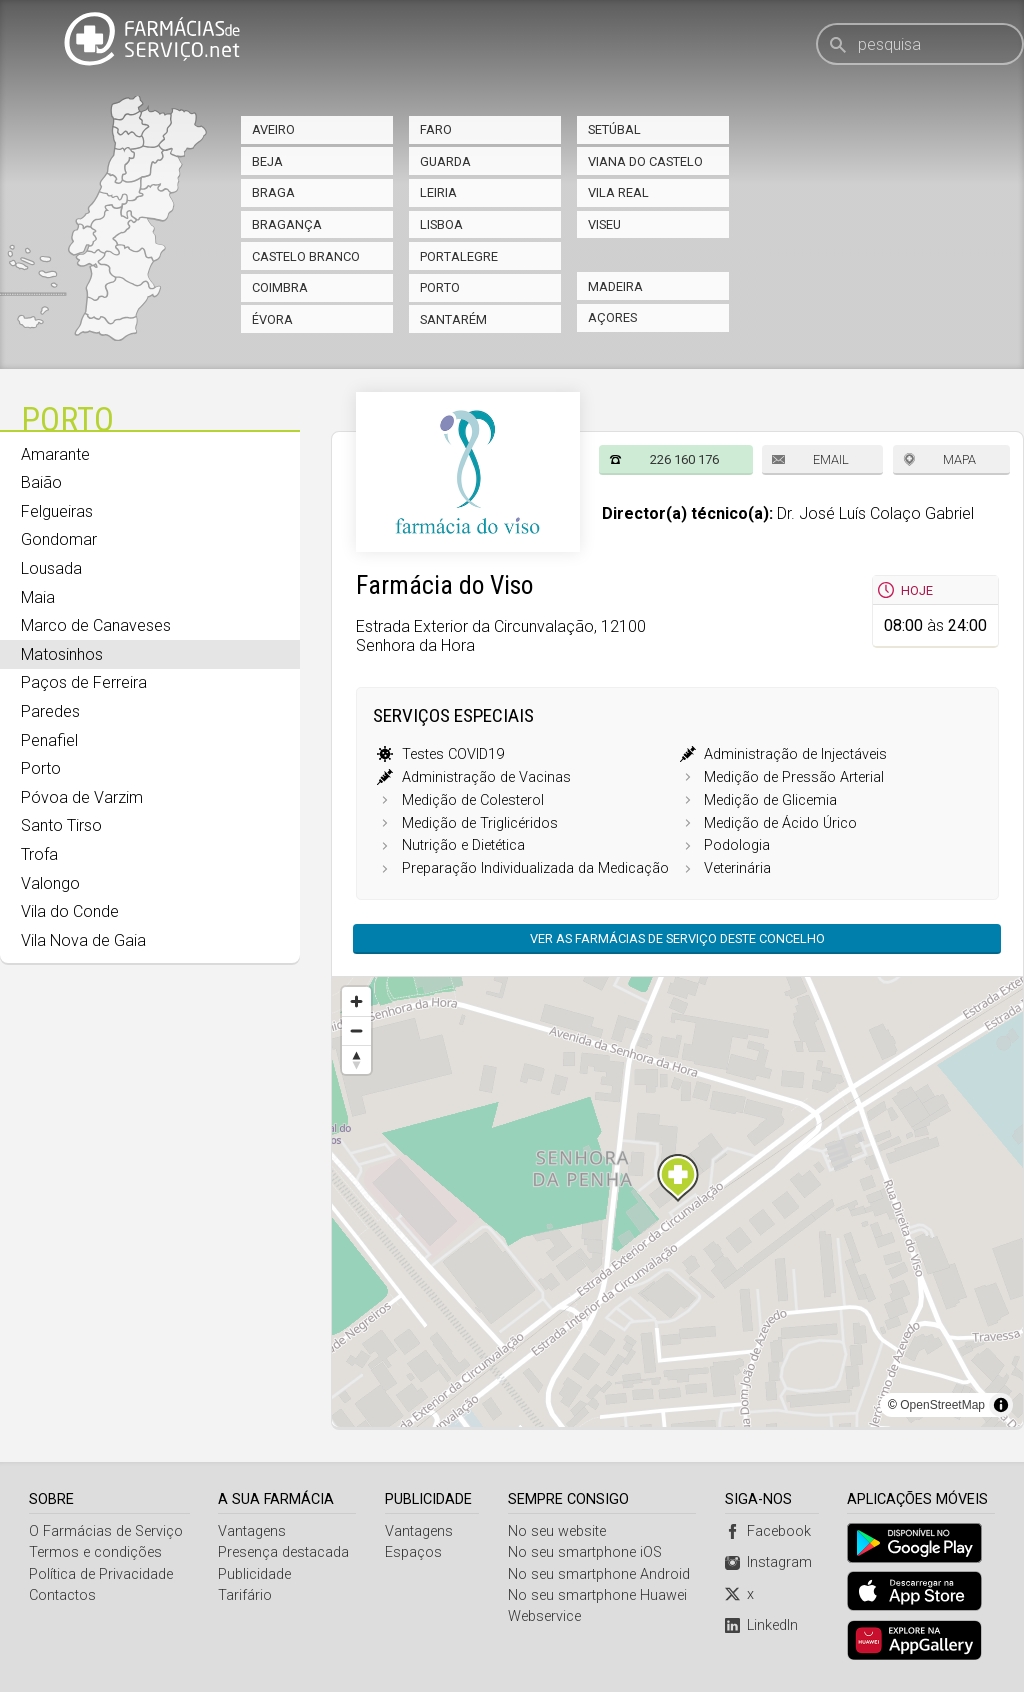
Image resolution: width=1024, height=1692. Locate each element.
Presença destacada (283, 1552)
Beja (267, 161)
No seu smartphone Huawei (597, 1595)
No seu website (557, 1531)
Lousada (51, 568)
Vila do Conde (70, 911)
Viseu (604, 224)
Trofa (39, 854)
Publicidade (254, 1574)
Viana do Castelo (645, 161)
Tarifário (245, 1595)
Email (831, 459)
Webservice (544, 1616)
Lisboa (441, 224)
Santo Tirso (61, 825)
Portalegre (459, 256)
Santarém (453, 319)
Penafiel (49, 740)
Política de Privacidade (101, 1574)
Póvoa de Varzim (82, 797)
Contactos (62, 1595)
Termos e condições (95, 1552)
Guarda (445, 161)
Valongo (50, 883)
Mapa (959, 459)
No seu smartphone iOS (585, 1552)
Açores (612, 317)
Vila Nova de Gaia (83, 940)
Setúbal (614, 129)
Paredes (50, 711)
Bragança (287, 224)
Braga (273, 192)
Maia (38, 597)
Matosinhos (62, 654)
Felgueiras (57, 511)
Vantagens (252, 1531)
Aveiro (273, 129)
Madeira (615, 286)
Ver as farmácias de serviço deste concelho (677, 938)
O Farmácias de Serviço (106, 1531)
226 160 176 (684, 459)
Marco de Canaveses (96, 625)
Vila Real (618, 192)
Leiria (438, 192)
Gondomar (59, 539)
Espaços (413, 1552)
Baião (41, 482)
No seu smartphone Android (599, 1574)
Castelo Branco (306, 256)
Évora (272, 319)
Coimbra (280, 287)
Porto (440, 287)
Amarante (55, 454)
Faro (436, 129)
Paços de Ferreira (84, 682)
